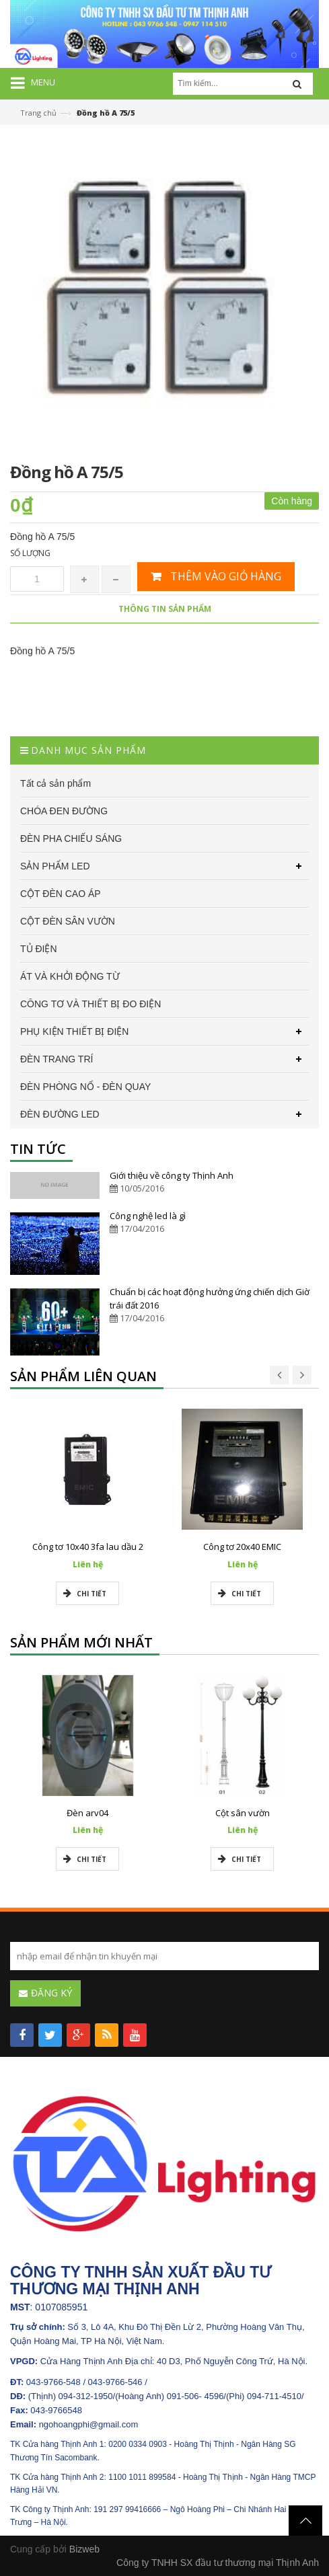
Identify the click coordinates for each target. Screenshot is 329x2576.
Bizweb (84, 2549)
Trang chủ (38, 113)
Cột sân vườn (242, 1813)
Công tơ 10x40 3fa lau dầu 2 (87, 1546)
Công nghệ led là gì (148, 1216)
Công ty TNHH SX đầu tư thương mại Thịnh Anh (217, 2562)
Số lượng (30, 553)
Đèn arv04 (87, 1813)
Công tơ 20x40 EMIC (242, 1546)
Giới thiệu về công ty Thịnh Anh (171, 1175)
